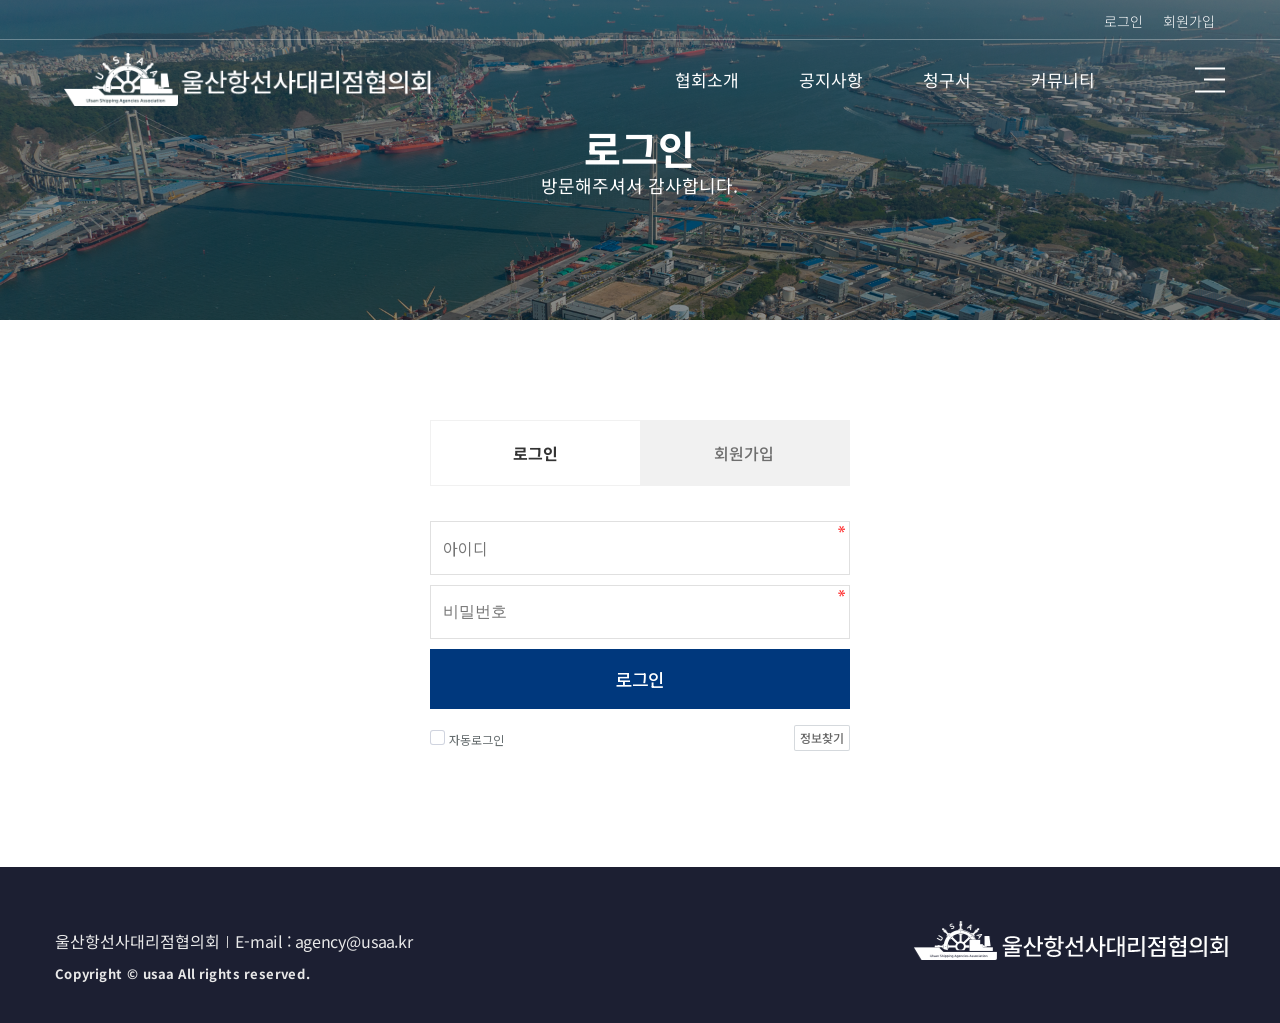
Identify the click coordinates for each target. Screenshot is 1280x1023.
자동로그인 (467, 739)
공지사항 (831, 79)
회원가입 (1189, 21)
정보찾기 (822, 737)
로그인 (639, 679)
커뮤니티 (1063, 79)
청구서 (947, 79)
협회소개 (707, 79)
